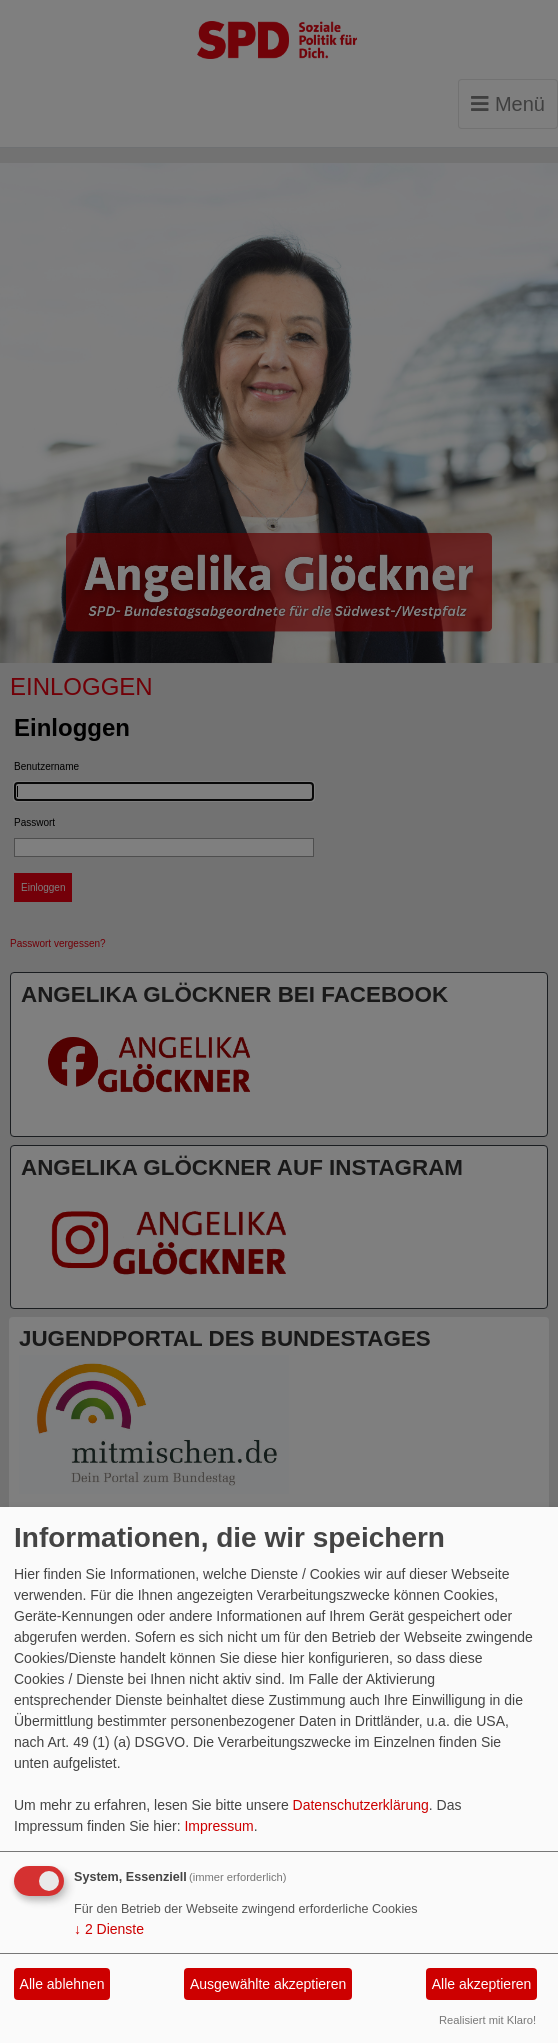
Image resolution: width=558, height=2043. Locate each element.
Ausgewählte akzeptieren (268, 1984)
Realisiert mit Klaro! (487, 2020)
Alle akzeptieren (482, 1984)
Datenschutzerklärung (361, 1805)
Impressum (218, 1826)
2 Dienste (109, 1929)
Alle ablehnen (62, 1984)
